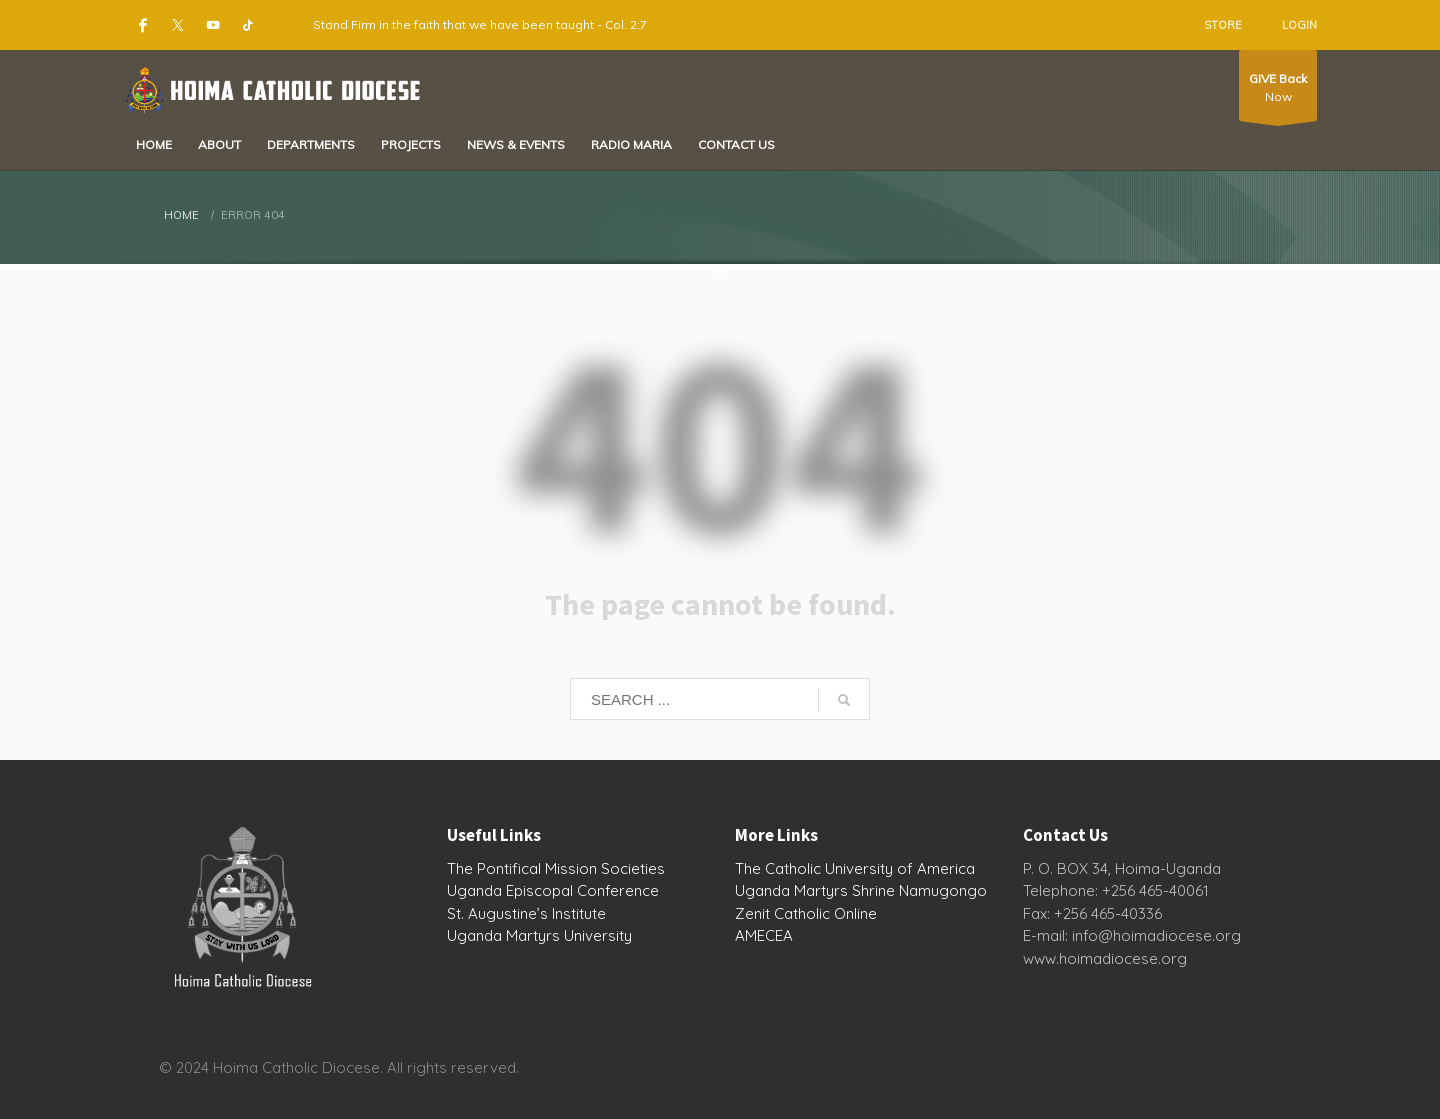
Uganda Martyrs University (539, 935)
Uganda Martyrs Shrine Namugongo (861, 890)
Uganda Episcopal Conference (553, 890)
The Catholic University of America (855, 868)
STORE (1223, 25)
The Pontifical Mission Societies (556, 868)
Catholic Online (825, 913)
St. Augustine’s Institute (526, 913)
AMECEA (764, 935)
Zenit (752, 913)
